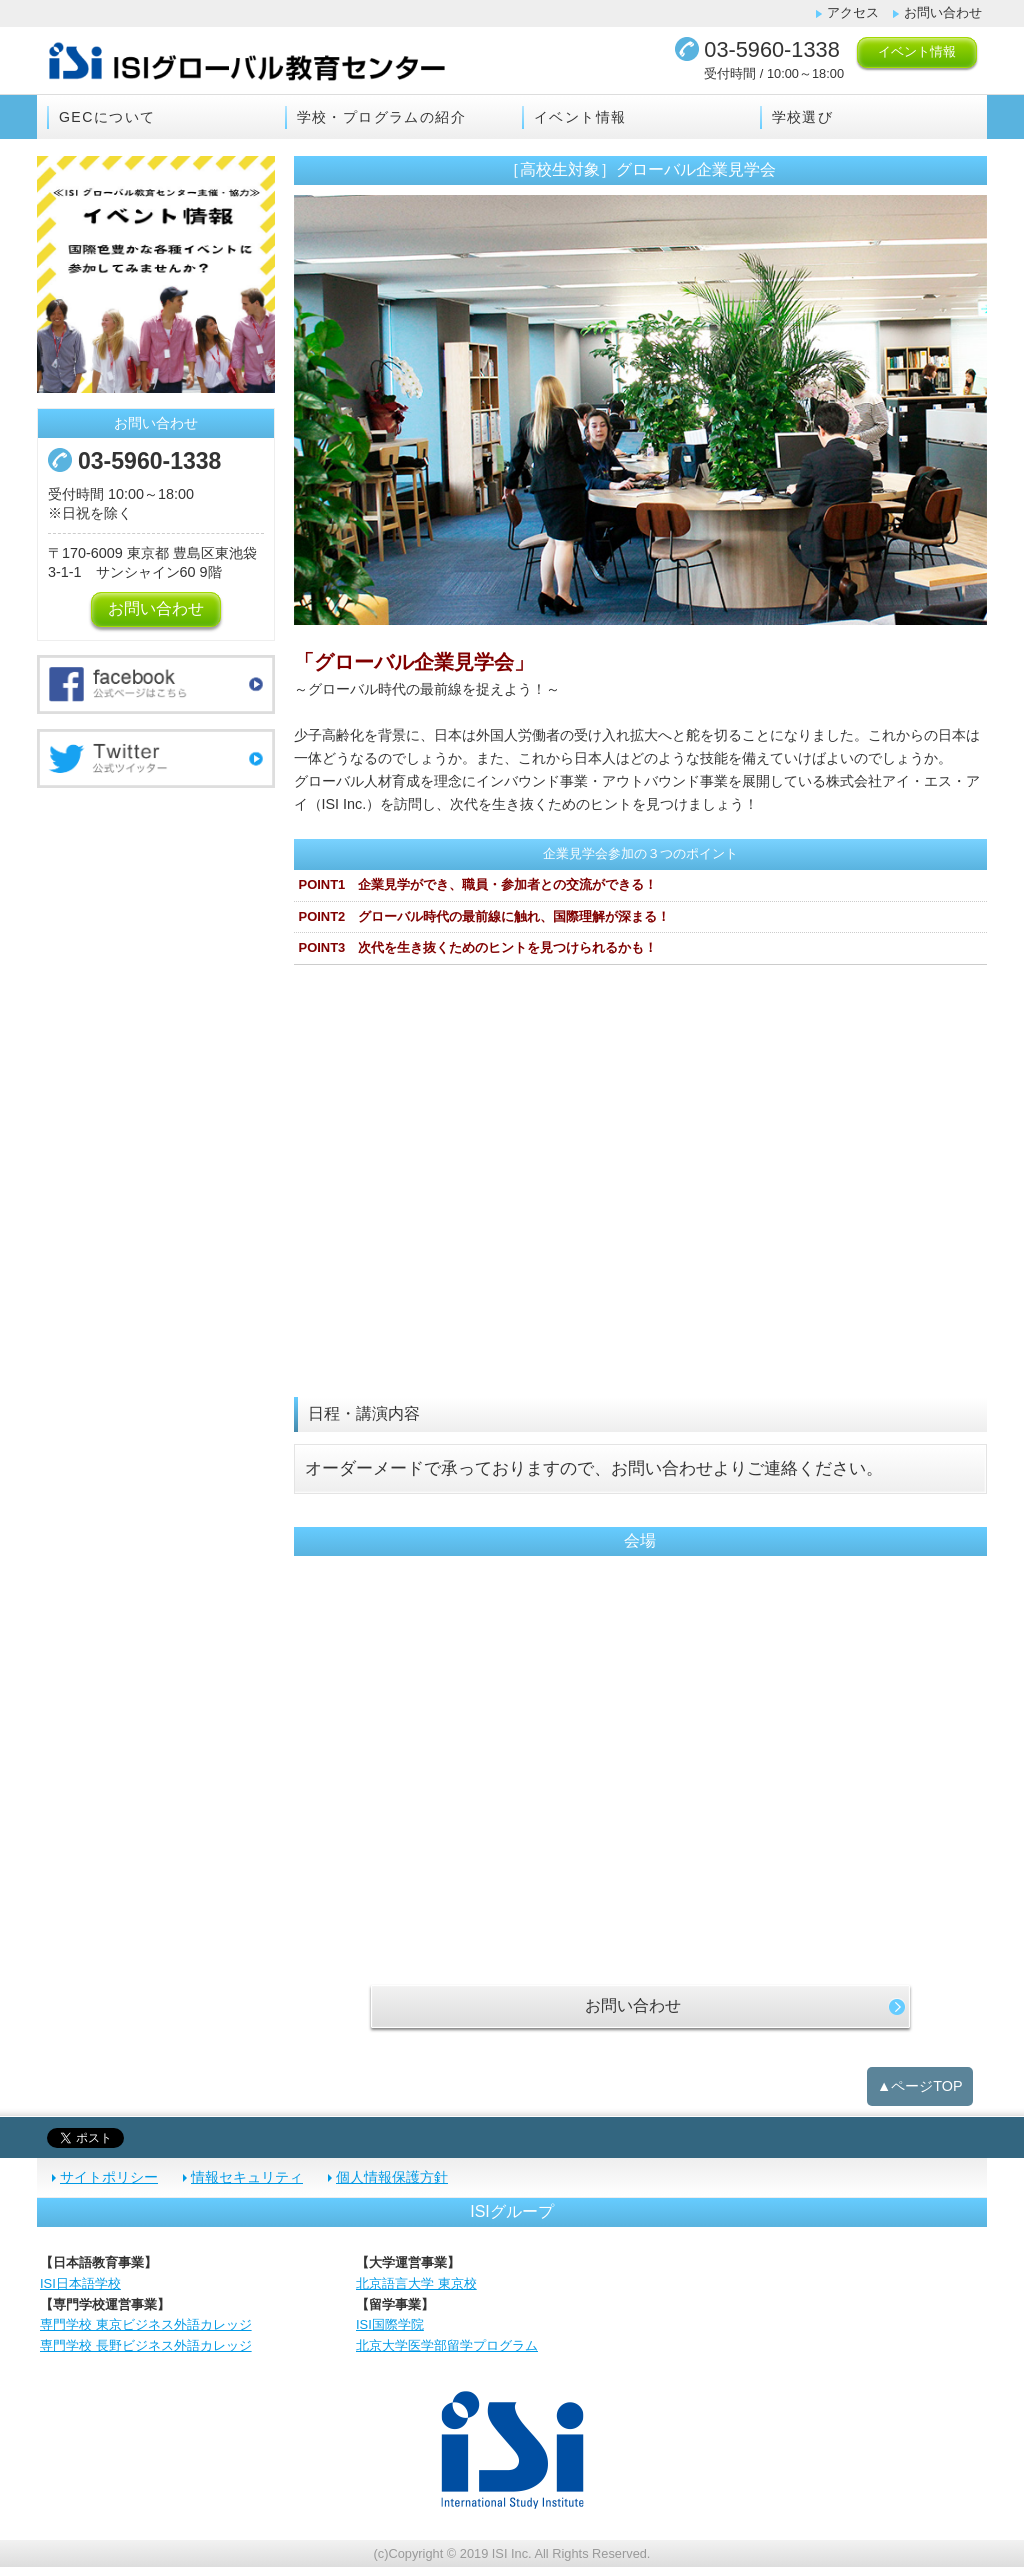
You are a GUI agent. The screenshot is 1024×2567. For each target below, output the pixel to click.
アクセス (853, 12)
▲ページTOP (920, 2086)
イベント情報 (917, 51)
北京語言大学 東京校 (416, 2283)
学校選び (803, 117)
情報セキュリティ (247, 2177)
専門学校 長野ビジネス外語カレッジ (146, 2345)
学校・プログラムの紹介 (382, 117)
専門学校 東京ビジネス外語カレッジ (146, 2324)
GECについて (107, 117)
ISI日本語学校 (80, 2283)
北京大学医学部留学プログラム (447, 2345)
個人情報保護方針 (392, 2177)
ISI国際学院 (390, 2324)
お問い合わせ (943, 12)
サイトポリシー (109, 2177)
